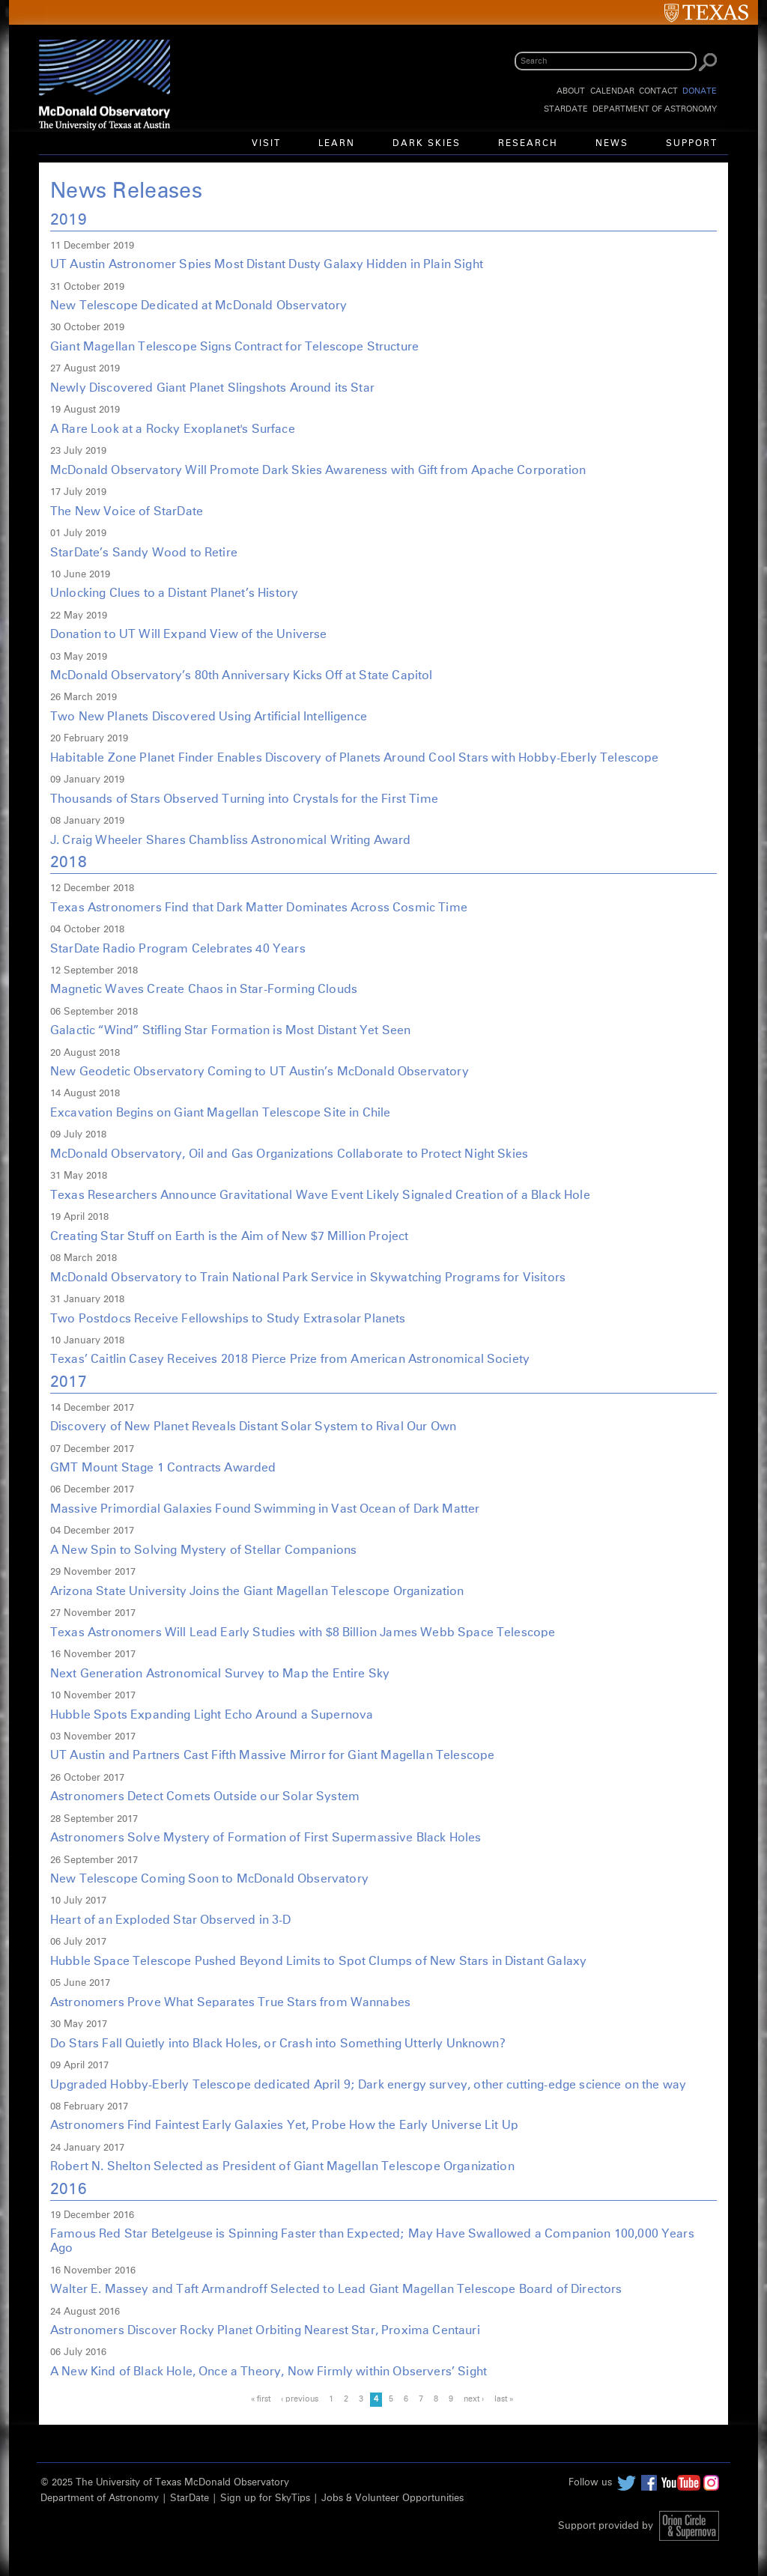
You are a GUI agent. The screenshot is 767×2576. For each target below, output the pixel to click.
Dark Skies (426, 143)
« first (260, 2399)
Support (692, 143)
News (611, 143)
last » (503, 2399)
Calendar (612, 91)
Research (528, 143)
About (571, 91)
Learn (336, 143)
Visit (266, 143)
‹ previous (299, 2399)
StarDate (566, 109)
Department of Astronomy (654, 109)
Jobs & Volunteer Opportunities (392, 2498)
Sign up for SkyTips (265, 2498)
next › (474, 2399)
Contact (658, 91)
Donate (699, 91)
